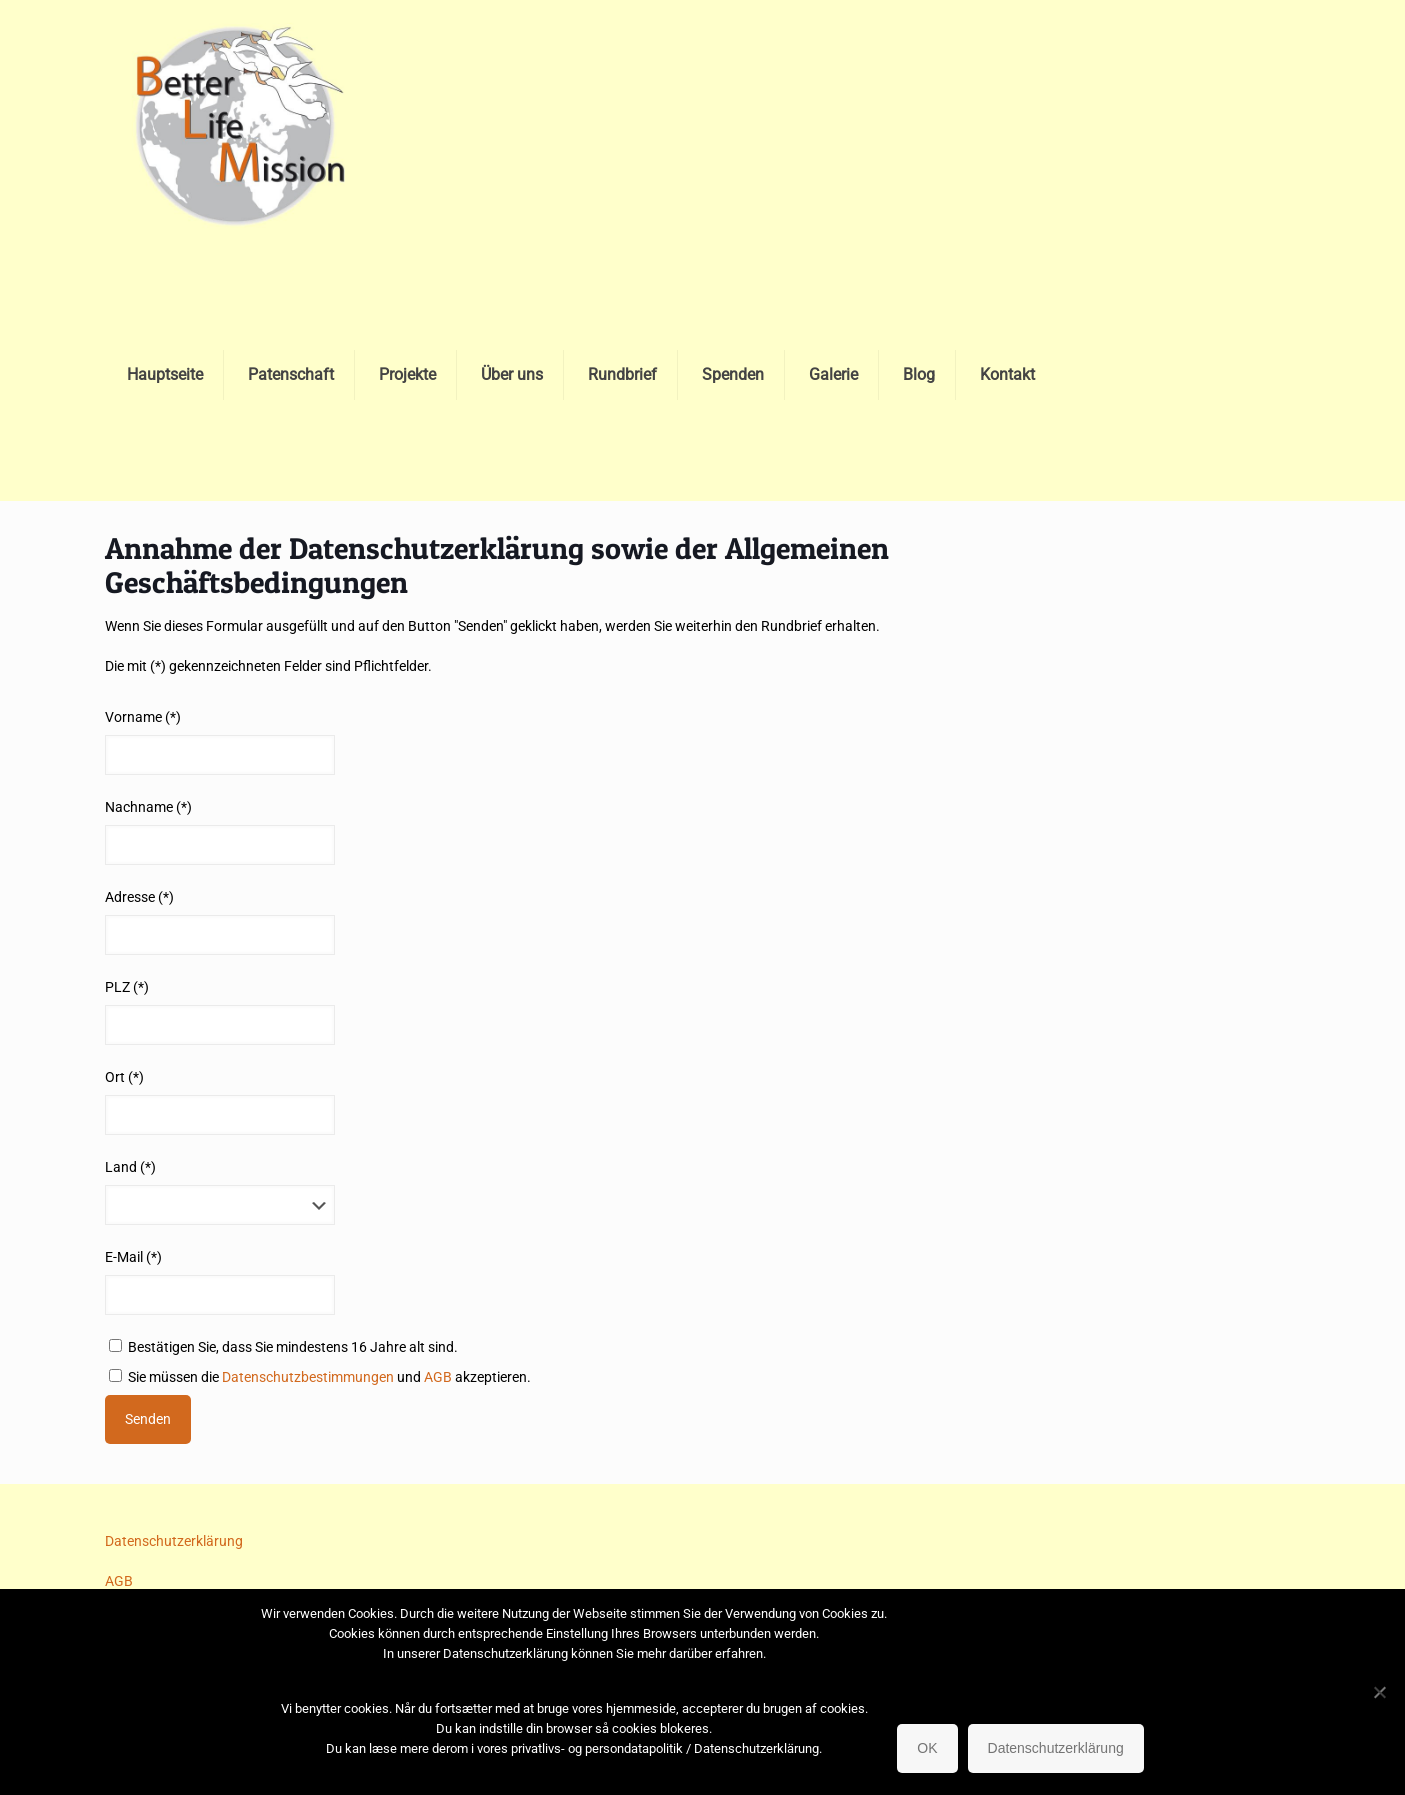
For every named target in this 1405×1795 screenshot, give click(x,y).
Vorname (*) (143, 717)
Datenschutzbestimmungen (308, 1377)
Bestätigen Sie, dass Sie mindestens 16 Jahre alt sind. (283, 1347)
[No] (1380, 1692)
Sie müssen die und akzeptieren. (320, 1377)
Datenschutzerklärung (174, 1541)
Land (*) (130, 1167)
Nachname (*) (148, 807)
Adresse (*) (139, 897)
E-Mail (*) (133, 1257)
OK (927, 1748)
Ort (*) (124, 1077)
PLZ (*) (127, 987)
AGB (438, 1377)
